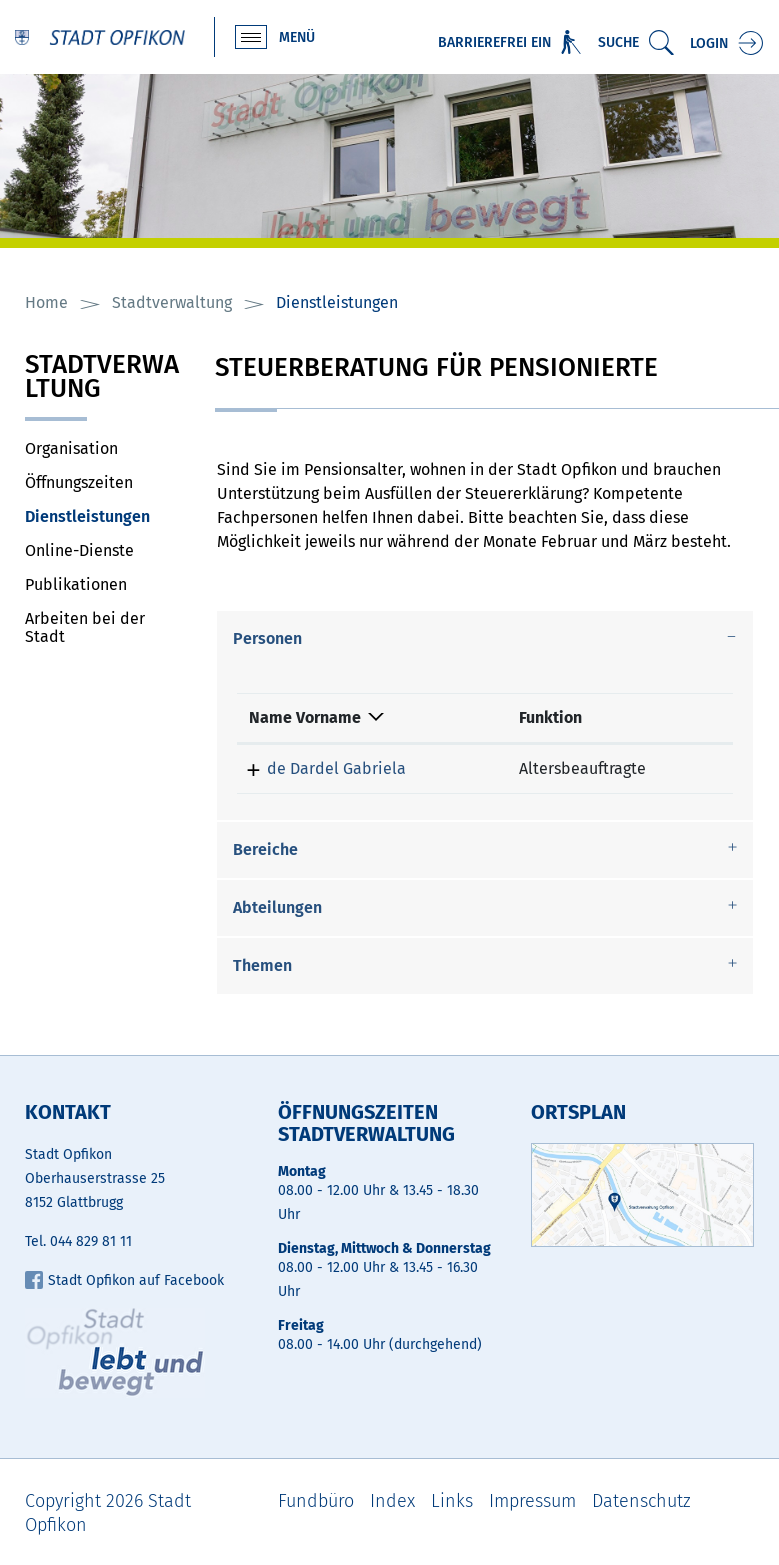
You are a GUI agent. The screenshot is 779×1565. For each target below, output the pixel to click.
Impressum (532, 1501)
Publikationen (76, 584)
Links (452, 1501)
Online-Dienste (79, 550)
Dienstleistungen (105, 516)
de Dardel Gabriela (336, 768)
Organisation (71, 448)
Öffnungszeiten (79, 482)
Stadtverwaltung (102, 378)
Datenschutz (641, 1501)
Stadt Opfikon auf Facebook (124, 1280)
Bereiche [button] (265, 849)
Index (392, 1501)
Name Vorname (305, 717)
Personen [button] (267, 638)
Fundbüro (316, 1501)
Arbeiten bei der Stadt (85, 627)
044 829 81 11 (91, 1241)
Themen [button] (262, 965)
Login (709, 43)
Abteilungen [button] (277, 907)
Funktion (550, 717)
